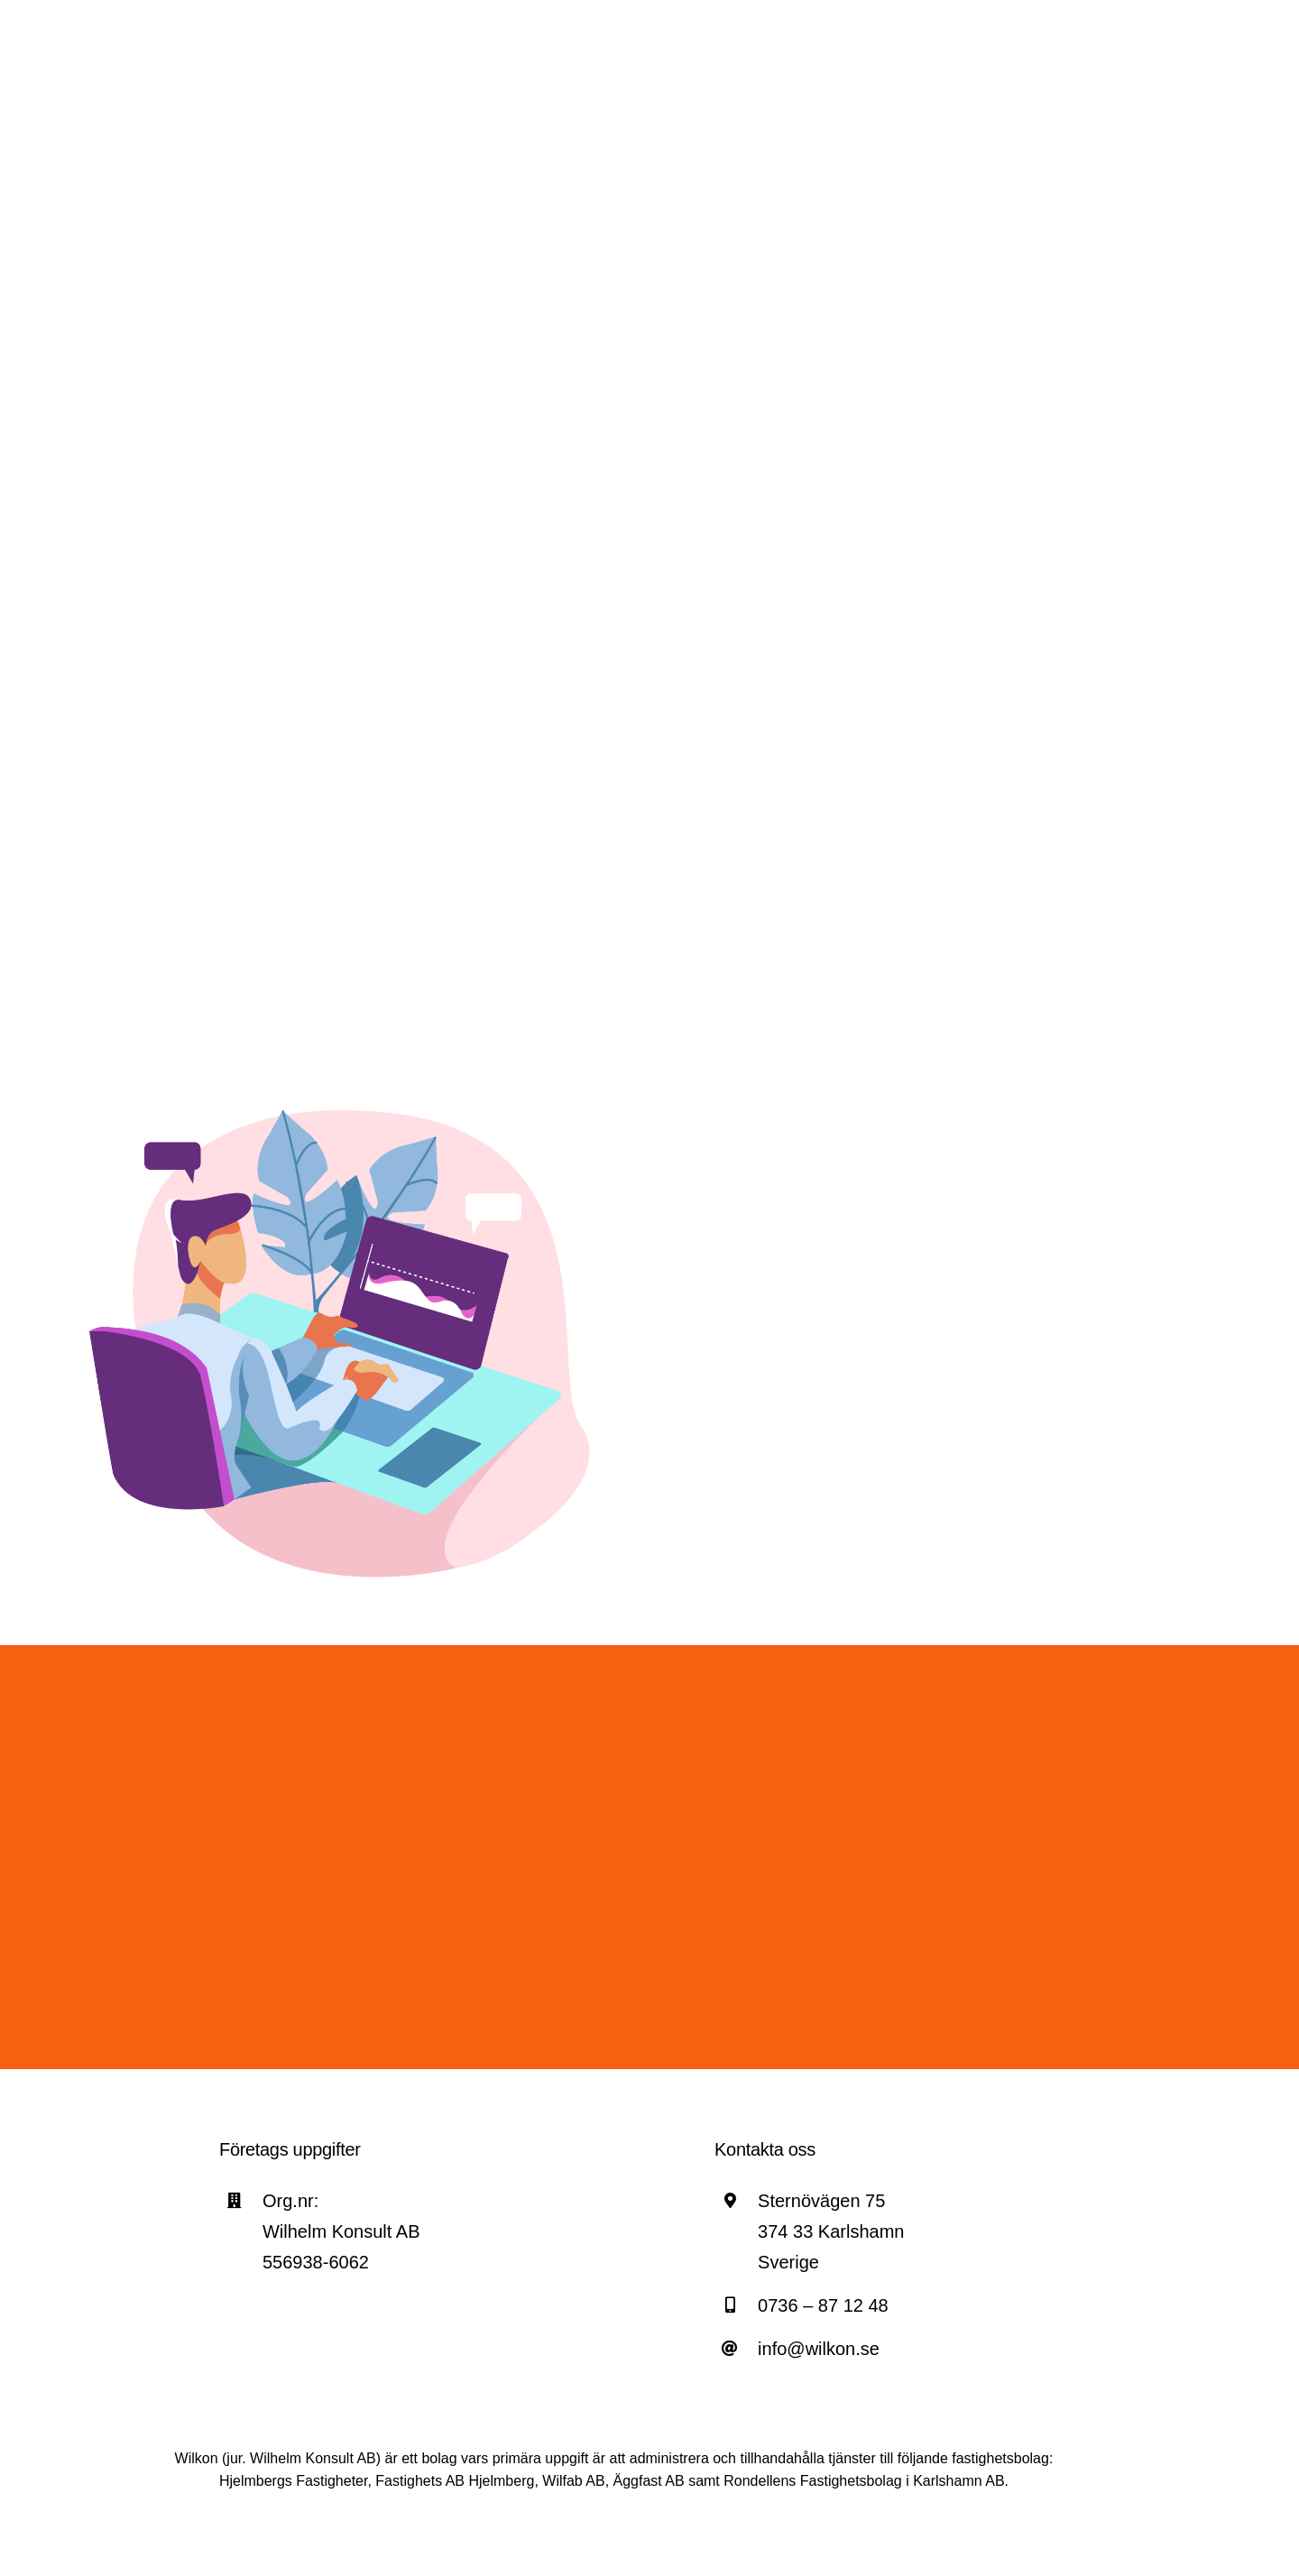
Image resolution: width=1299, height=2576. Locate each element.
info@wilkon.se (819, 2349)
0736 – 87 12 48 (823, 2305)
